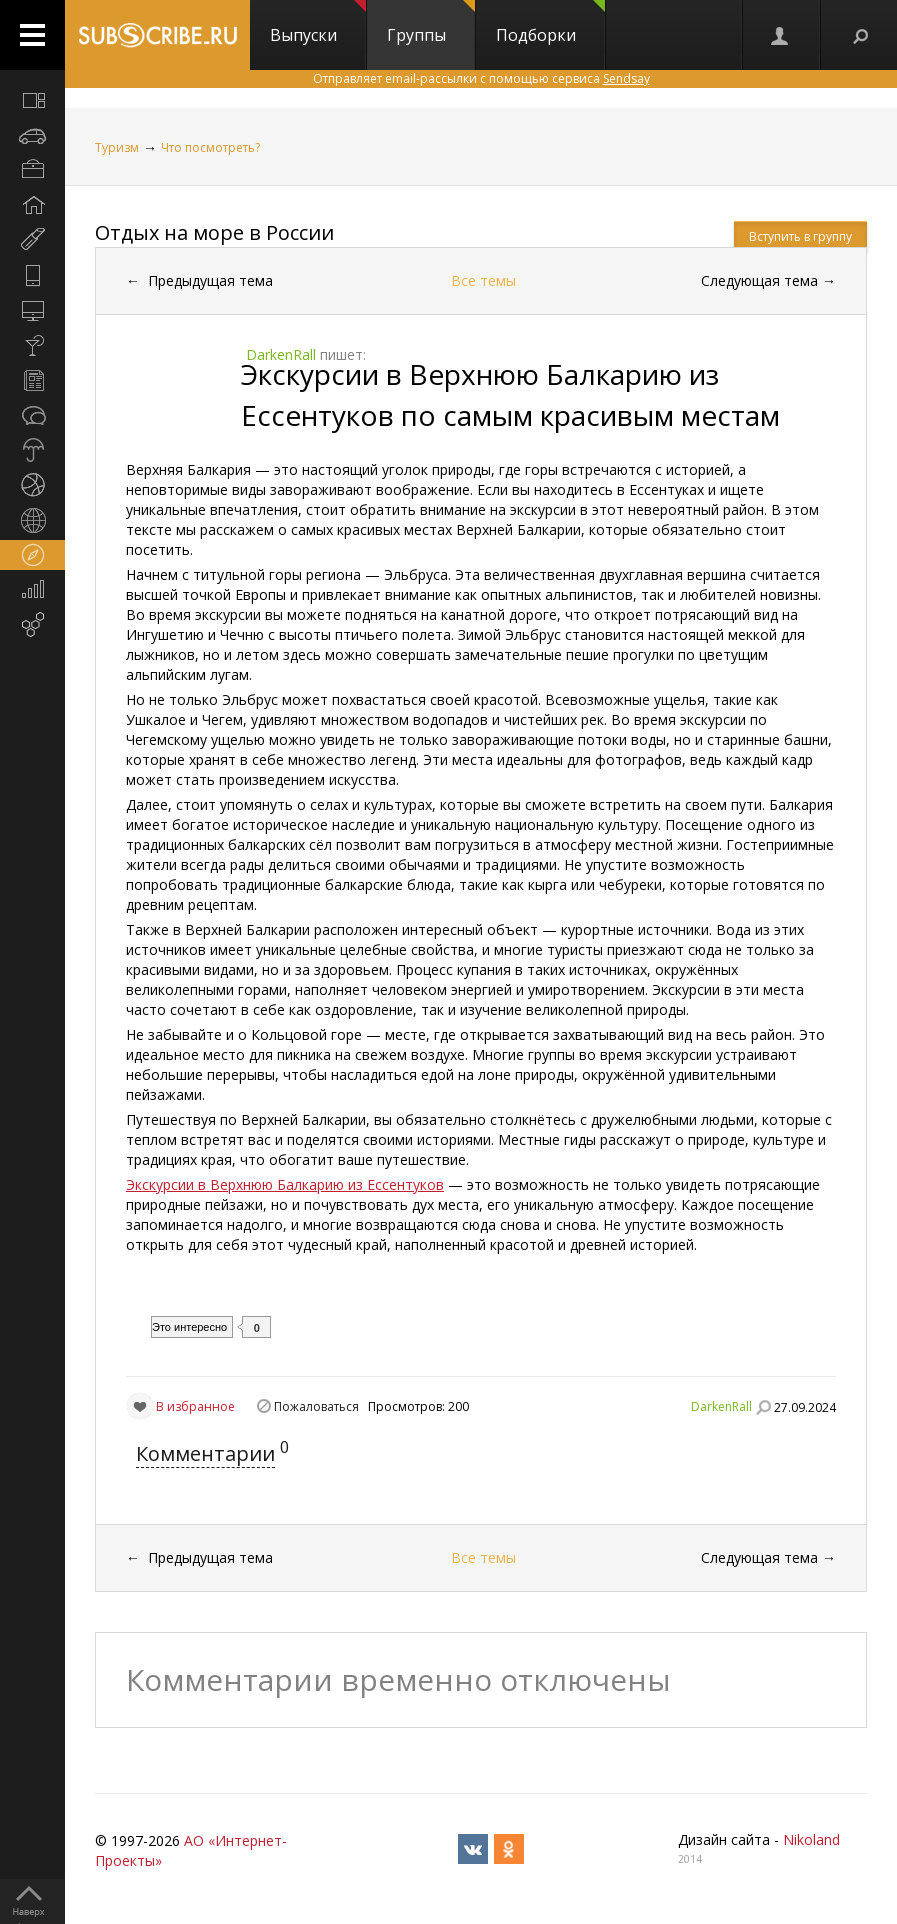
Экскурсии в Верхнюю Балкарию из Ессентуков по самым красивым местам (510, 394)
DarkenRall (721, 1406)
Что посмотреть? (210, 147)
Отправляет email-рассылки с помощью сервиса (481, 78)
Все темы (483, 280)
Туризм (117, 147)
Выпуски (318, 23)
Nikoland (811, 1839)
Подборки (550, 23)
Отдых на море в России (214, 232)
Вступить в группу (800, 236)
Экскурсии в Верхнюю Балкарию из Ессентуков (285, 1184)
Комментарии (205, 1453)
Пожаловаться (316, 1406)
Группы (431, 23)
